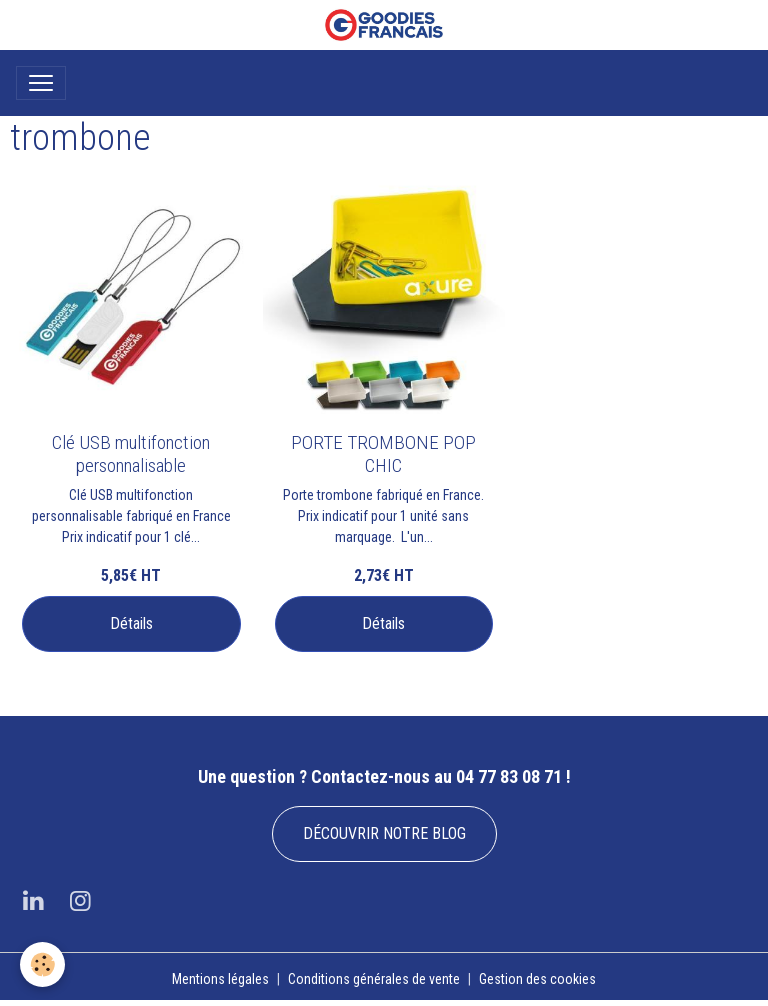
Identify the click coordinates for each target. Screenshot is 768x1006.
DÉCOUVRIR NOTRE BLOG (384, 833)
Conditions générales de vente (374, 979)
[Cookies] (42, 964)
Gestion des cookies (537, 979)
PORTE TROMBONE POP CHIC (383, 454)
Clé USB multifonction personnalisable (131, 454)
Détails (131, 623)
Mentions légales (220, 979)
